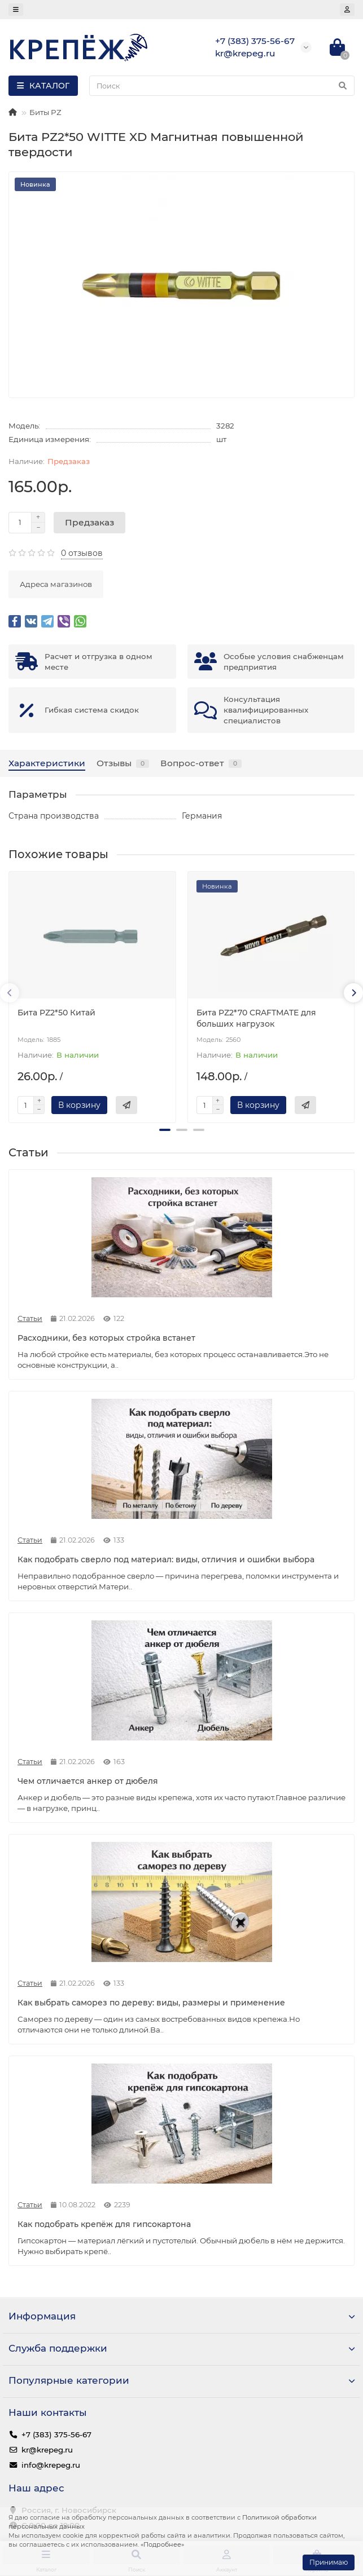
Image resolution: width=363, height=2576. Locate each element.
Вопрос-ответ (201, 763)
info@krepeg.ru (50, 2464)
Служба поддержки (181, 2348)
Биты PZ (45, 112)
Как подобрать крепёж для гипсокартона (104, 2224)
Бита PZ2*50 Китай (56, 1013)
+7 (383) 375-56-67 (56, 2434)
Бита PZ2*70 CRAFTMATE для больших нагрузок (256, 1018)
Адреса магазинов (56, 584)
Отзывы (123, 763)
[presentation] (9, 992)
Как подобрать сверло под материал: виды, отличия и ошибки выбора (166, 1559)
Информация (181, 2316)
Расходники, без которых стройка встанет (106, 1338)
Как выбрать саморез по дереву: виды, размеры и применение (151, 2003)
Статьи (30, 1318)
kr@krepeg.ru (47, 2449)
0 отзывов (82, 553)
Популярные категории (181, 2380)
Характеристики (46, 763)
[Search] (222, 86)
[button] (164, 1130)
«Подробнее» (162, 2544)
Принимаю (328, 2562)
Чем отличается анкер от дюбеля (88, 1781)
